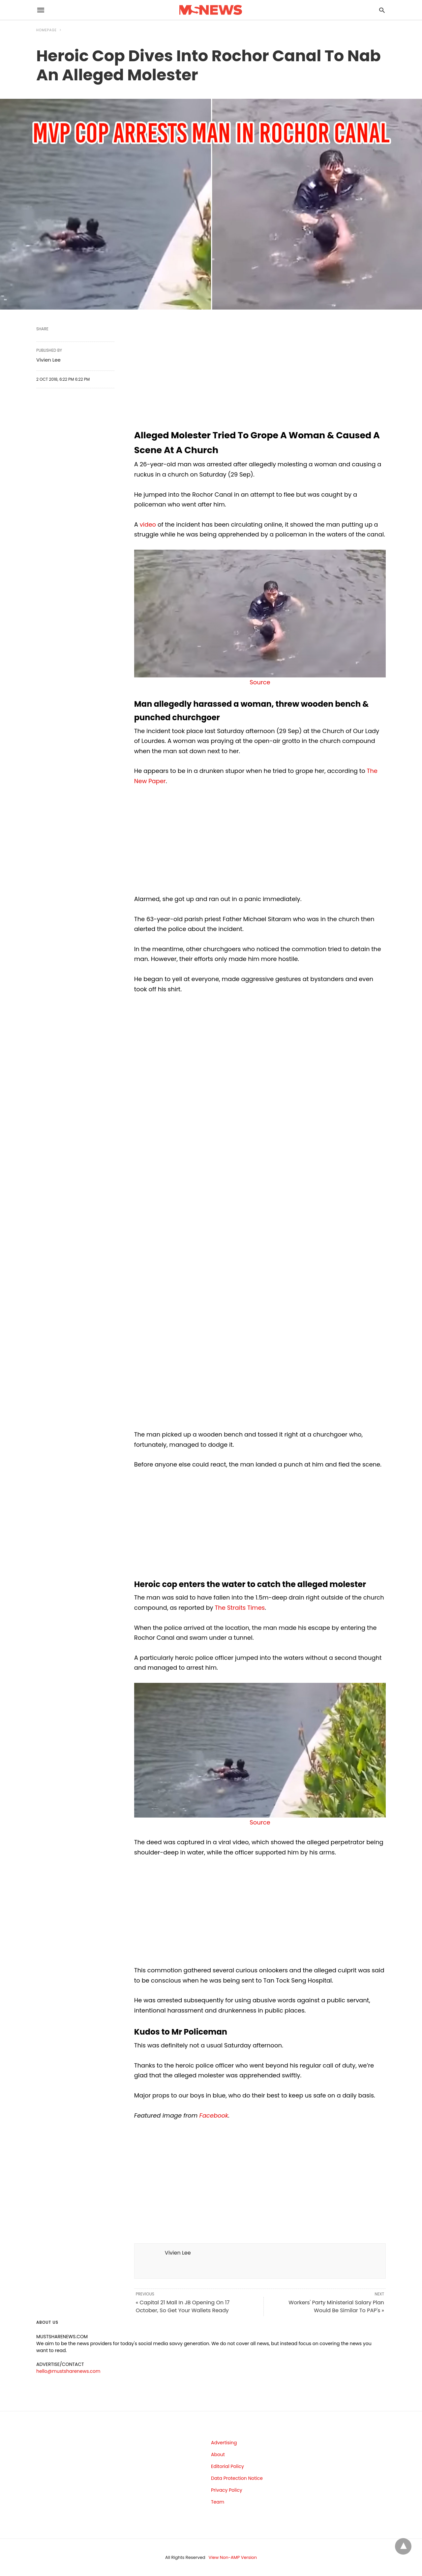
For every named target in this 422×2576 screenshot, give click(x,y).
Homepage (46, 30)
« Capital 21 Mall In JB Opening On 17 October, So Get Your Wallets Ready (183, 2306)
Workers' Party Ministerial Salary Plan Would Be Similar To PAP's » (336, 2306)
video (148, 524)
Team (217, 2502)
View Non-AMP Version (233, 2557)
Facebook (213, 2115)
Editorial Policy (227, 2466)
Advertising (224, 2442)
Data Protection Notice (237, 2478)
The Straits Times (240, 1607)
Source (260, 682)
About (218, 2454)
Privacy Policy (226, 2490)
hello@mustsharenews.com (68, 2371)
